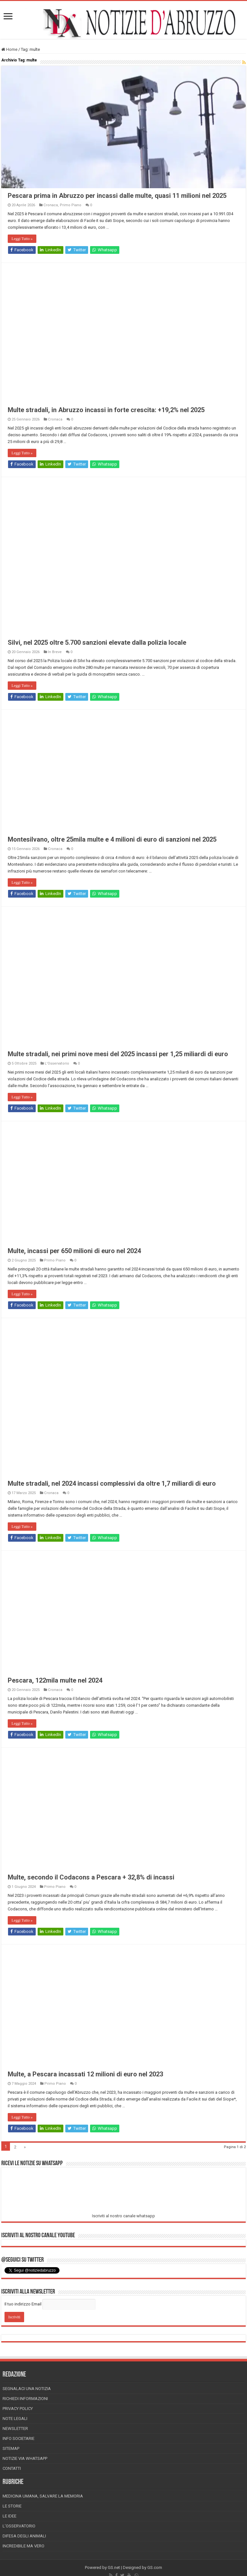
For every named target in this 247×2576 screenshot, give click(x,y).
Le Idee (9, 2516)
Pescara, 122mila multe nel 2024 (55, 1680)
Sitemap (11, 2448)
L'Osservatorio (57, 1063)
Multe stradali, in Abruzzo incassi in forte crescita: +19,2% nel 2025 (106, 410)
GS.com (154, 2567)
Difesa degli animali (24, 2536)
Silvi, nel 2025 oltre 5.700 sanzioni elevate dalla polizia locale (97, 642)
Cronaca (50, 205)
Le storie (12, 2506)
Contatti (12, 2468)
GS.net (114, 2567)
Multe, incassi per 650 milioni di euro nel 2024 (74, 1251)
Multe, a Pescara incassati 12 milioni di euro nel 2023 (85, 2074)
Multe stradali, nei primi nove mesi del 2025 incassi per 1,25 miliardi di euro (118, 1054)
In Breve (55, 652)
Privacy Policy (18, 2408)
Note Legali (15, 2418)
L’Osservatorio (19, 2526)
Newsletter (15, 2428)
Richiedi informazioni (25, 2398)
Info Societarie (18, 2438)
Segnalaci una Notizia (27, 2388)
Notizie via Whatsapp (25, 2458)
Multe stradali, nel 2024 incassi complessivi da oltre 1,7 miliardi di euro (112, 1483)
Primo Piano (70, 205)
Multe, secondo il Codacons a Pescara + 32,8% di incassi (91, 1877)
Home (9, 49)
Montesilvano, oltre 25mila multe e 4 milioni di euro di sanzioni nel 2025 (112, 839)
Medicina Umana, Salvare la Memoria (43, 2496)
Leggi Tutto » (22, 238)
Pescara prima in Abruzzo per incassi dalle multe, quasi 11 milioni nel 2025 (117, 195)
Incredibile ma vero (23, 2546)
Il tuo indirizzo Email (23, 2304)
